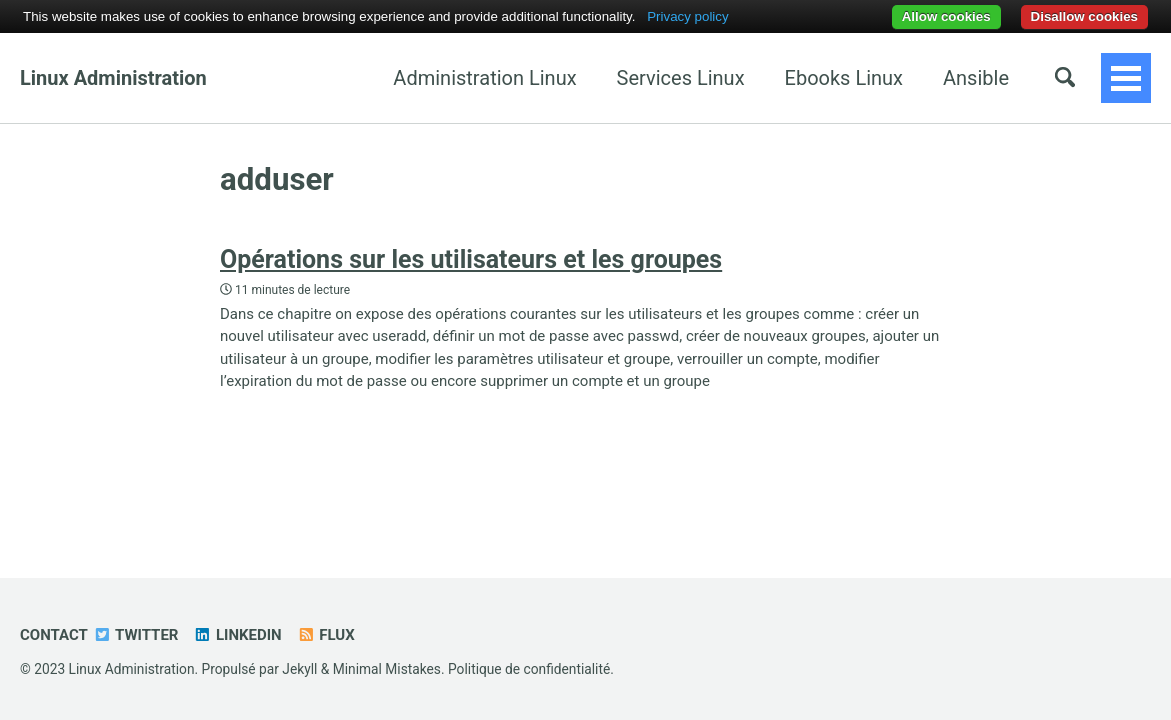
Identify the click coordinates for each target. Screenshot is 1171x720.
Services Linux (544, 78)
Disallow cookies (1084, 16)
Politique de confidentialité (529, 669)
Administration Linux (348, 78)
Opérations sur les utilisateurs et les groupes (471, 259)
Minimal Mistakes (387, 669)
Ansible (839, 78)
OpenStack (960, 78)
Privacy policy (687, 16)
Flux (326, 635)
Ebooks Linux (707, 78)
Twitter (136, 635)
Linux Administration (113, 78)
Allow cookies (946, 16)
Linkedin (237, 635)
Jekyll (299, 669)
